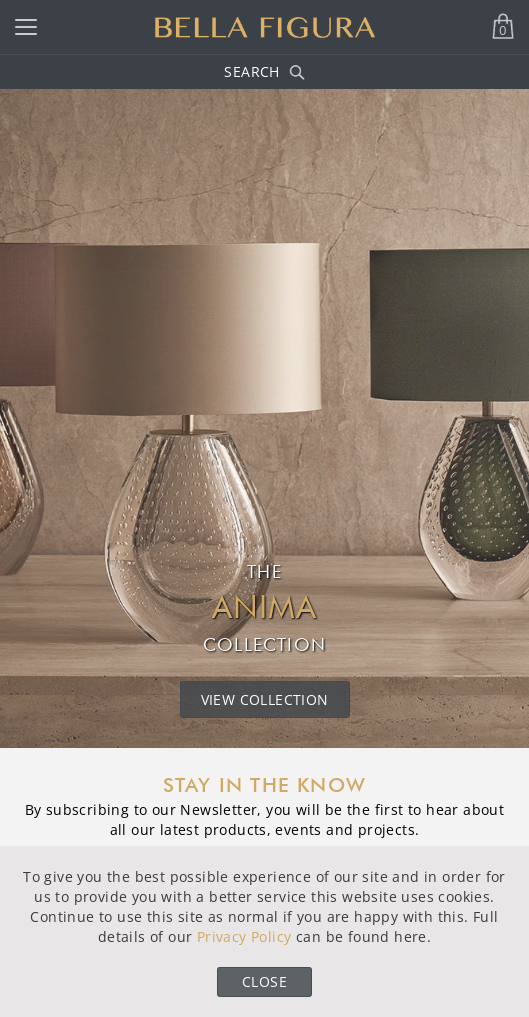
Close (264, 981)
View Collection (265, 699)
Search (264, 71)
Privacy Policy (244, 936)
